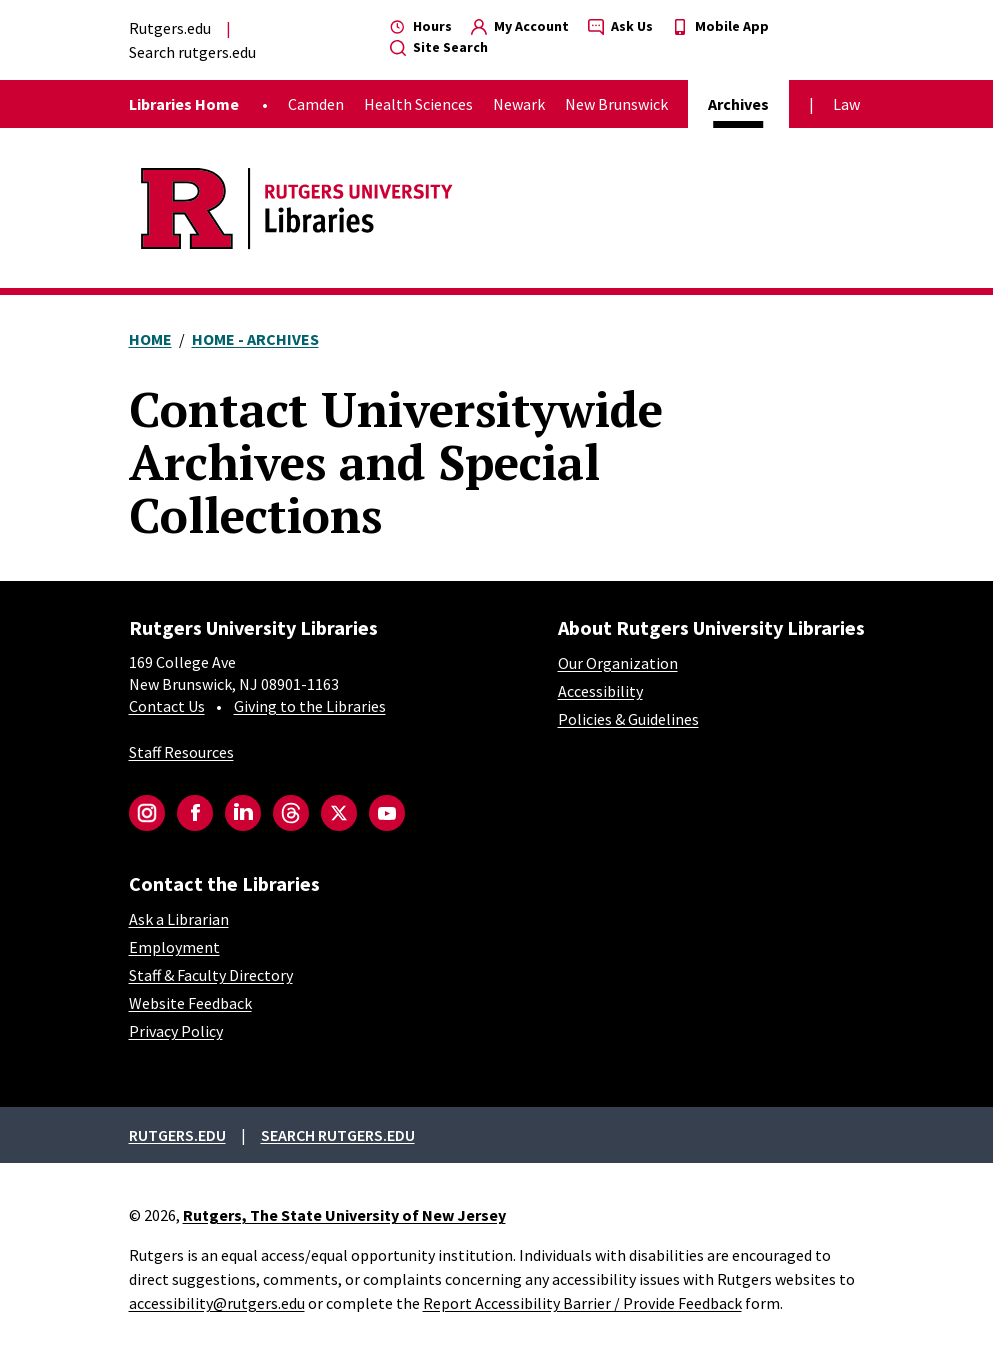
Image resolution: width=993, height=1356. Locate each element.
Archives (738, 104)
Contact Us (167, 706)
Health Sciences (418, 104)
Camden (316, 104)
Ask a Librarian (179, 919)
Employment (174, 947)
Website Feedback (190, 1003)
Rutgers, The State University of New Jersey (344, 1215)
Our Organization (618, 663)
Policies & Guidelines (628, 719)
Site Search (439, 47)
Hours (421, 26)
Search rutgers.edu (192, 52)
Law (846, 104)
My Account (520, 26)
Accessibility (600, 691)
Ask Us (620, 26)
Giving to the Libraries (310, 706)
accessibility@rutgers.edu (217, 1303)
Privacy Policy (176, 1031)
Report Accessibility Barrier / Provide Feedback (582, 1303)
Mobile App (720, 26)
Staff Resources (181, 752)
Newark (519, 104)
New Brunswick (616, 104)
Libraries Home (184, 104)
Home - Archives (255, 339)
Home (150, 339)
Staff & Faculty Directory (211, 975)
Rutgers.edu (170, 28)
